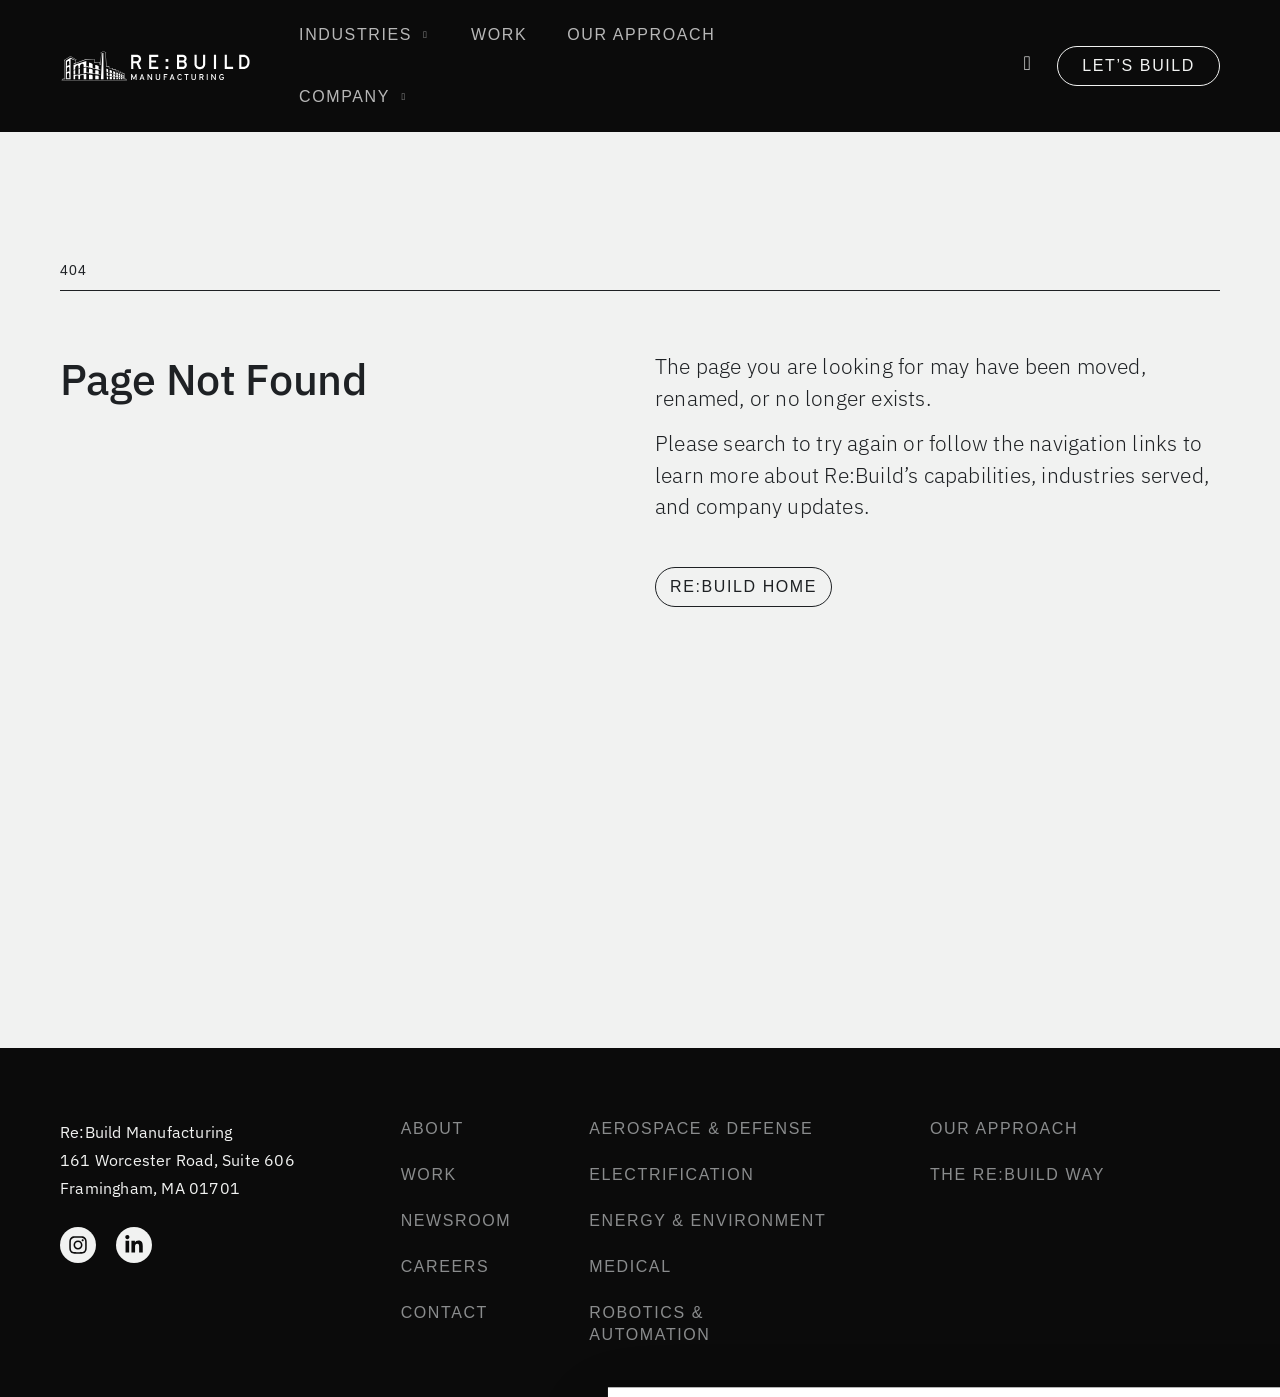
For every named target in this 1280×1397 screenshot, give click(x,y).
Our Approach (1004, 1128)
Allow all (1113, 1270)
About (432, 1128)
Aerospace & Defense (701, 1128)
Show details (298, 1359)
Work (429, 1174)
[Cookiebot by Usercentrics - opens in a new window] (129, 1360)
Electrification (671, 1174)
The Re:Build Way (1017, 1174)
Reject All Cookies (1113, 1327)
